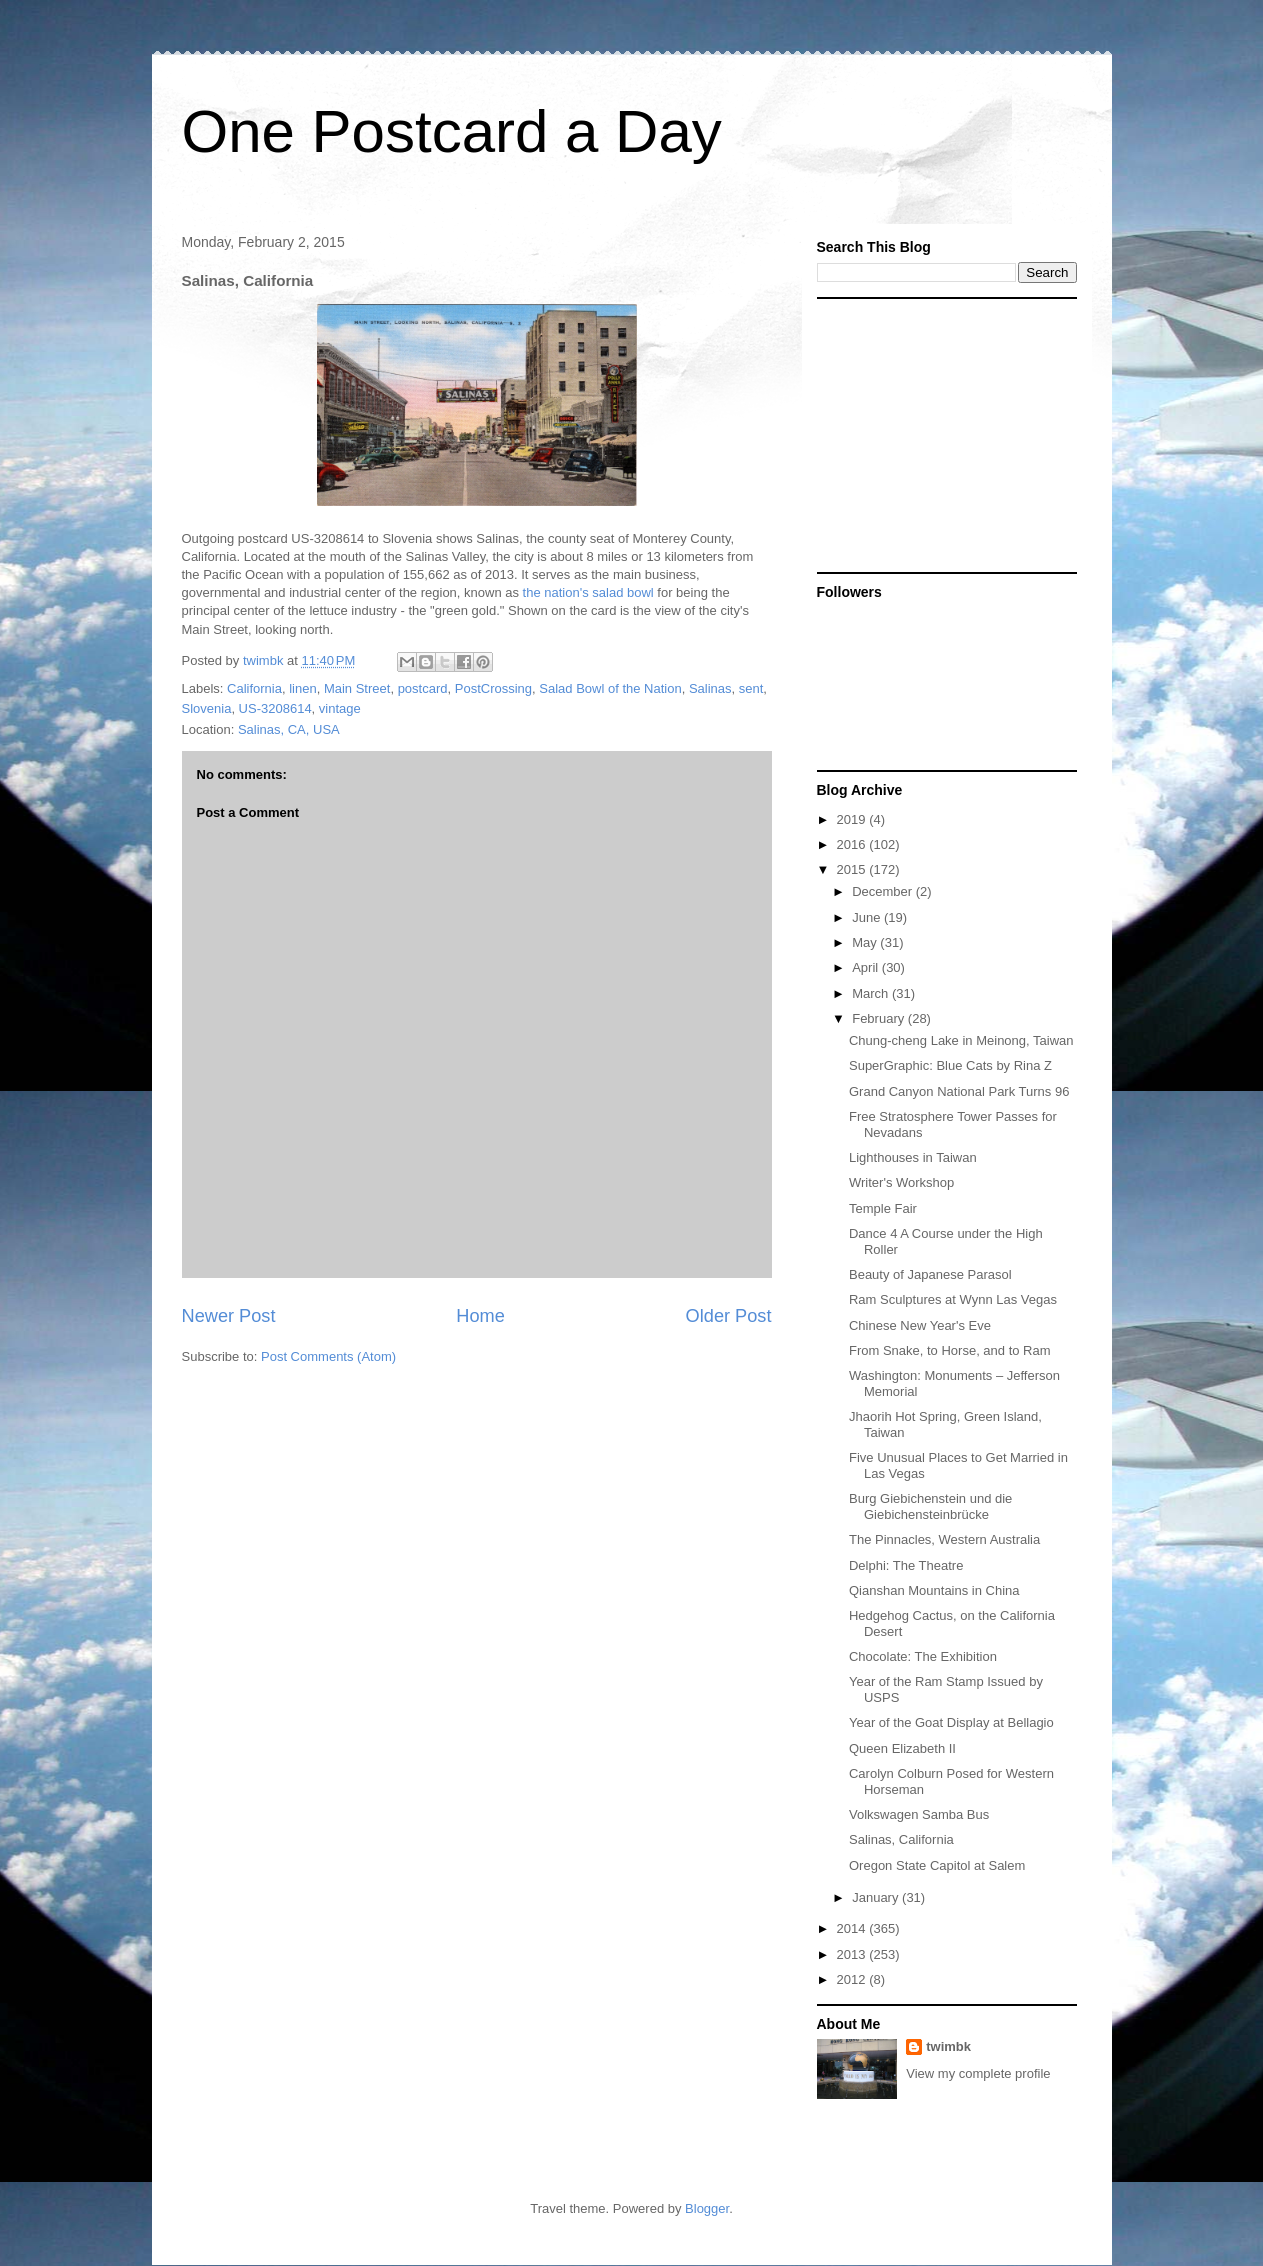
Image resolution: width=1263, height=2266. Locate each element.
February (880, 1018)
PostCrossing (493, 688)
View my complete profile (978, 2073)
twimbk (948, 2046)
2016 (853, 844)
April (867, 967)
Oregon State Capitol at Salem (937, 1865)
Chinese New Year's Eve (920, 1325)
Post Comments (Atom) (328, 1356)
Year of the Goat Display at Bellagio (951, 1722)
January (877, 1897)
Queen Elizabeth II (902, 1748)
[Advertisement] (942, 434)
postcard (423, 688)
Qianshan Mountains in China (934, 1590)
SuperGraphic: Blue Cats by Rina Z (950, 1065)
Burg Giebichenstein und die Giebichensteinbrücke (930, 1506)
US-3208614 (275, 708)
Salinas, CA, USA (289, 729)
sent (751, 688)
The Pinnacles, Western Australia (944, 1539)
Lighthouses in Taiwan (913, 1157)
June (868, 917)
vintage (340, 708)
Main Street (357, 688)
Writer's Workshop (901, 1182)
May (866, 942)
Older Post (729, 1316)
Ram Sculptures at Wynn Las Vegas (953, 1299)
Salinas (710, 688)
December (884, 891)
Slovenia (207, 708)
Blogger (707, 2208)
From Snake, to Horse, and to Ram (950, 1350)
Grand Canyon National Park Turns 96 (959, 1091)
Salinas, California (901, 1839)
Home (480, 1316)
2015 (853, 869)
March (872, 993)
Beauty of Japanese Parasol (930, 1274)
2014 (853, 1928)
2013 (853, 1954)
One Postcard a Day (452, 131)
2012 (853, 1979)
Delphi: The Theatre (906, 1565)
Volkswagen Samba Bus (919, 1814)
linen (302, 688)
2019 (853, 819)
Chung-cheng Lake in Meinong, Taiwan (961, 1040)
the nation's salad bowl (588, 592)
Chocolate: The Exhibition (923, 1656)
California (254, 688)
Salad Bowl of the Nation (610, 688)
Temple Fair (883, 1208)
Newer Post (229, 1316)
